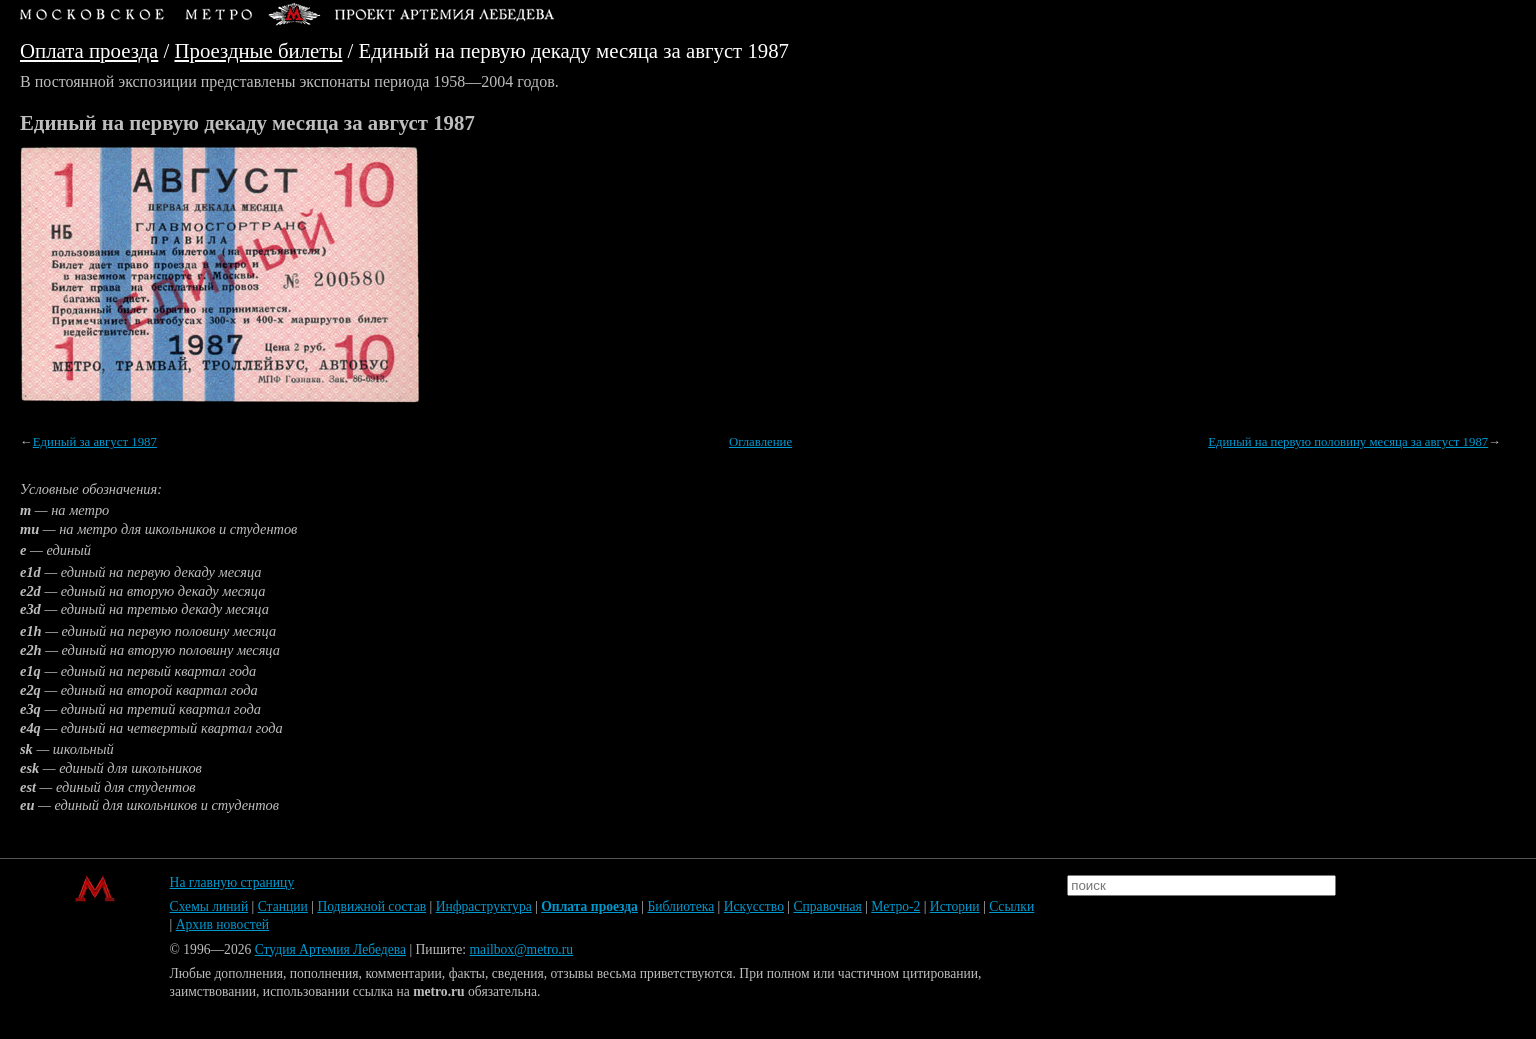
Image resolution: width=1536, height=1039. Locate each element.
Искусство (754, 906)
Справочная (827, 906)
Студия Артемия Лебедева (330, 949)
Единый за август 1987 (95, 442)
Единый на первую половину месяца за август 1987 (1348, 442)
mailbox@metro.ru (522, 949)
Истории (955, 906)
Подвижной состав (371, 906)
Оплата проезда (89, 50)
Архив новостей (222, 924)
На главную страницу (232, 882)
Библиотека (680, 906)
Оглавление (760, 442)
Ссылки (1011, 906)
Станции (283, 906)
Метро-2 (895, 906)
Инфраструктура (484, 906)
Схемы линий (209, 906)
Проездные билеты (259, 50)
